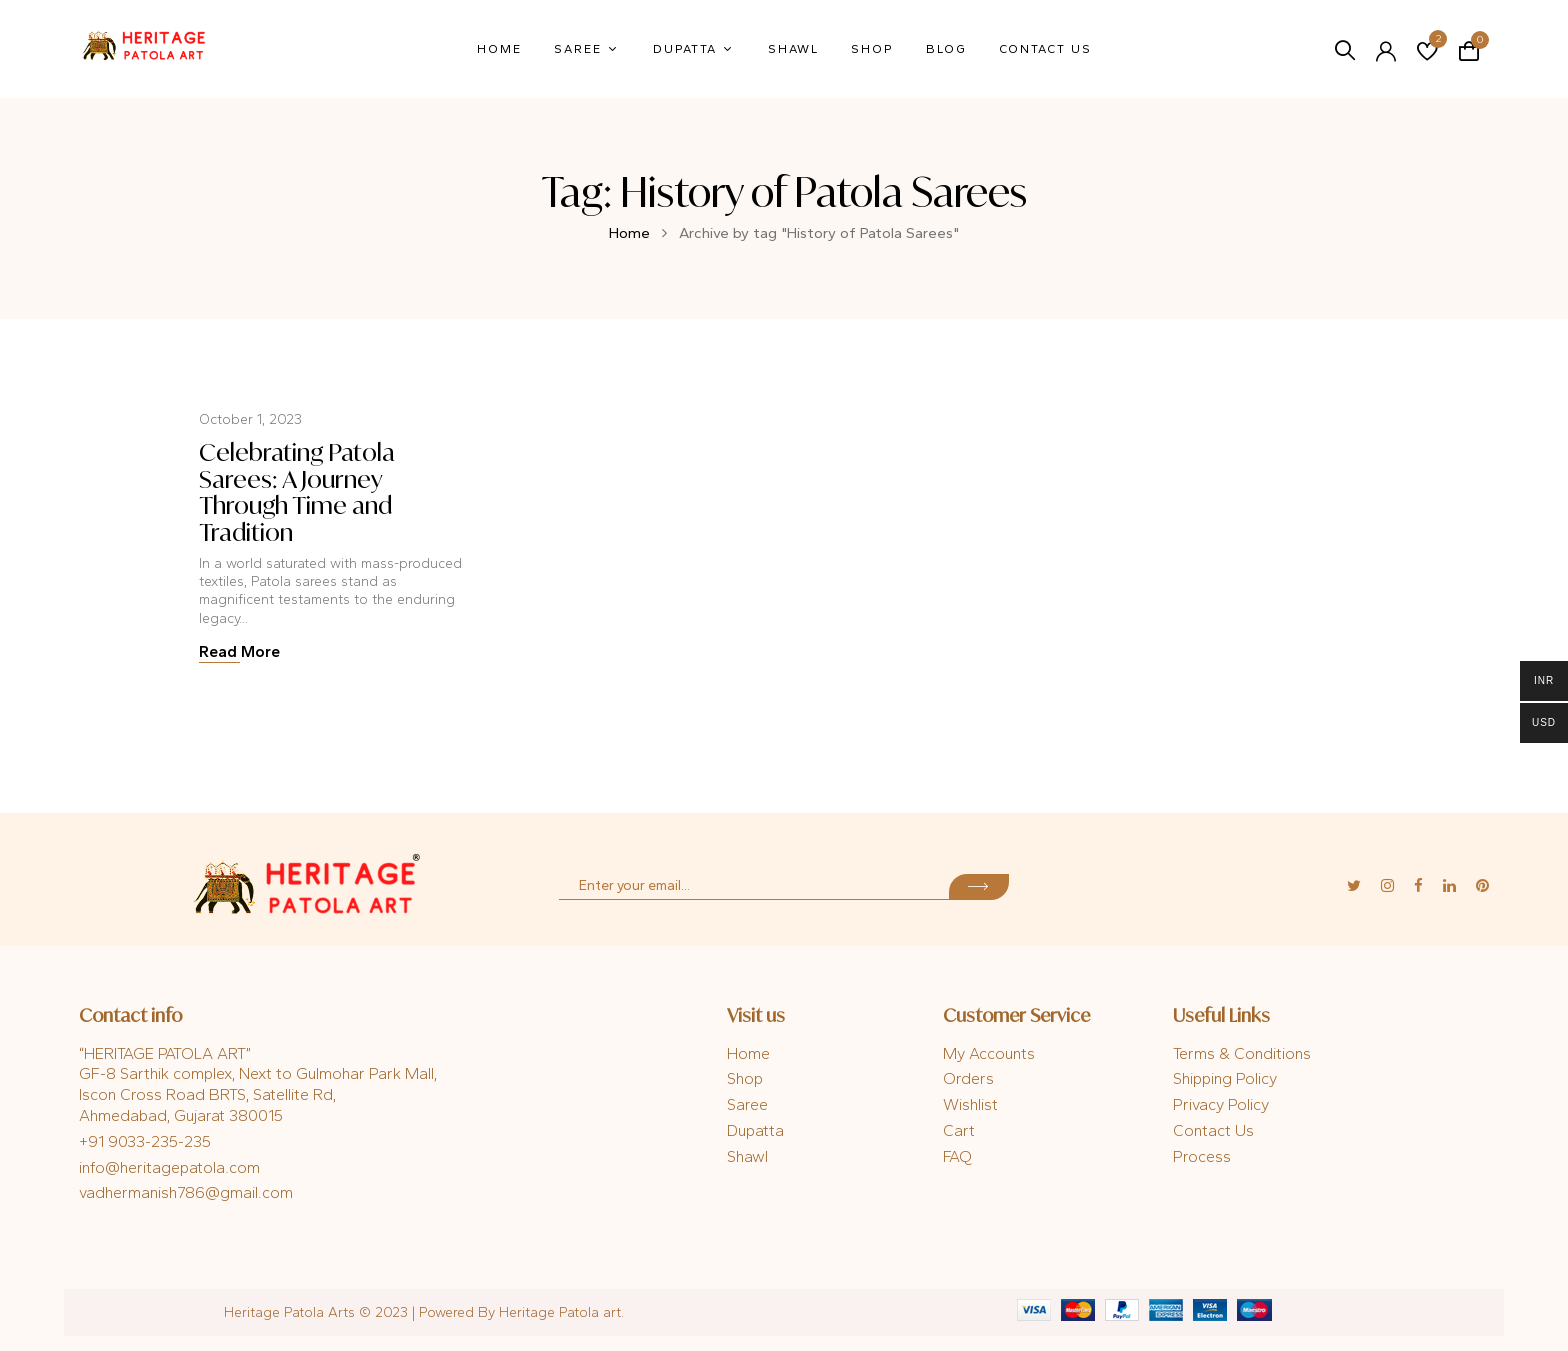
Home (629, 233)
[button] (1469, 49)
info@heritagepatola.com (169, 1167)
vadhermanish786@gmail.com (186, 1192)
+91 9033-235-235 (145, 1141)
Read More (239, 651)
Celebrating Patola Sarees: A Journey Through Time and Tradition (297, 491)
